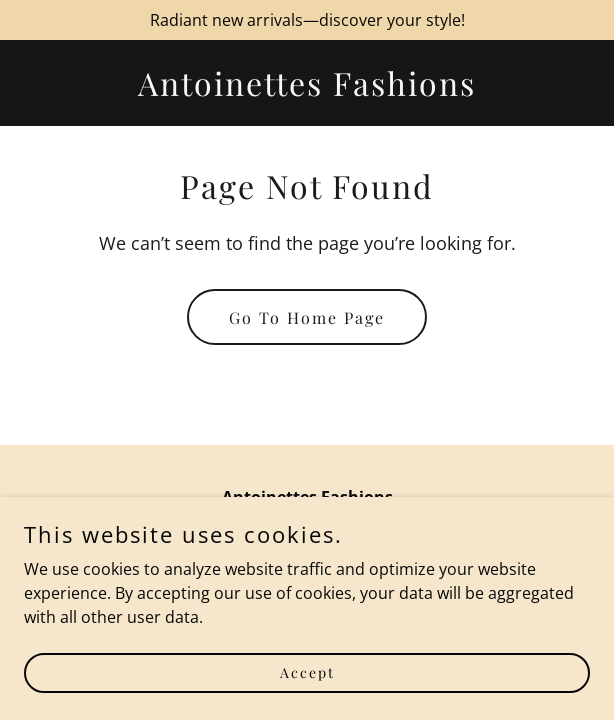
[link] (307, 90)
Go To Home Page (307, 317)
